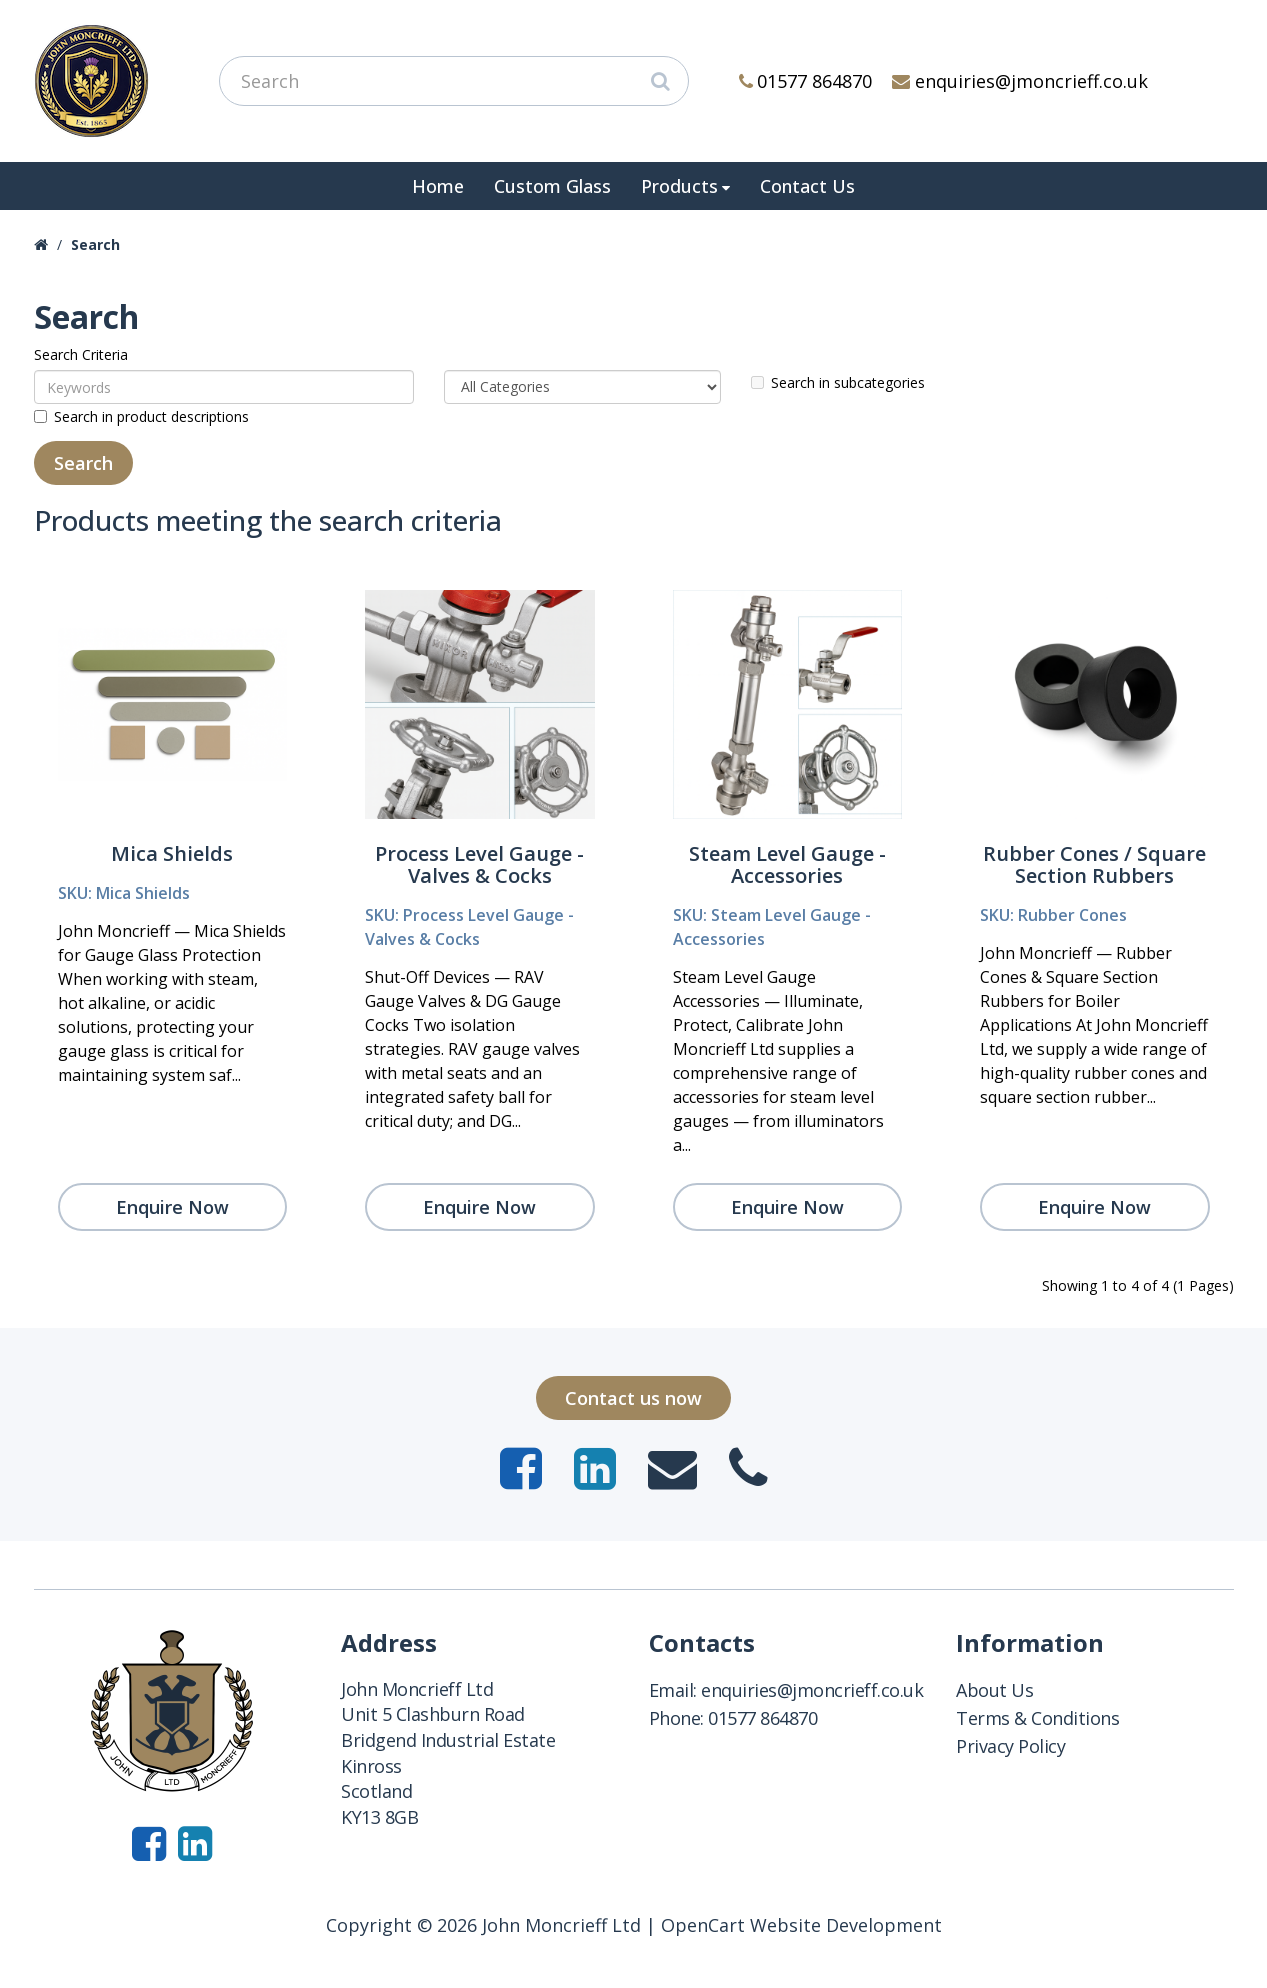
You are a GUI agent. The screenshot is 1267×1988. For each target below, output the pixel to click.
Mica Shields (172, 853)
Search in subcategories (838, 382)
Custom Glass (552, 186)
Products (679, 186)
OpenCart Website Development (801, 1925)
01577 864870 (806, 81)
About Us (994, 1690)
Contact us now (633, 1398)
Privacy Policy (1010, 1746)
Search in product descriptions (141, 416)
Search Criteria (81, 354)
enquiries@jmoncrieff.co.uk (1020, 81)
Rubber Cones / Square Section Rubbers (1094, 864)
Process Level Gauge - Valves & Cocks (479, 864)
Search (95, 244)
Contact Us (807, 186)
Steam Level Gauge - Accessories (787, 864)
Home (438, 186)
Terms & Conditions (1037, 1718)
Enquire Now (172, 1207)
